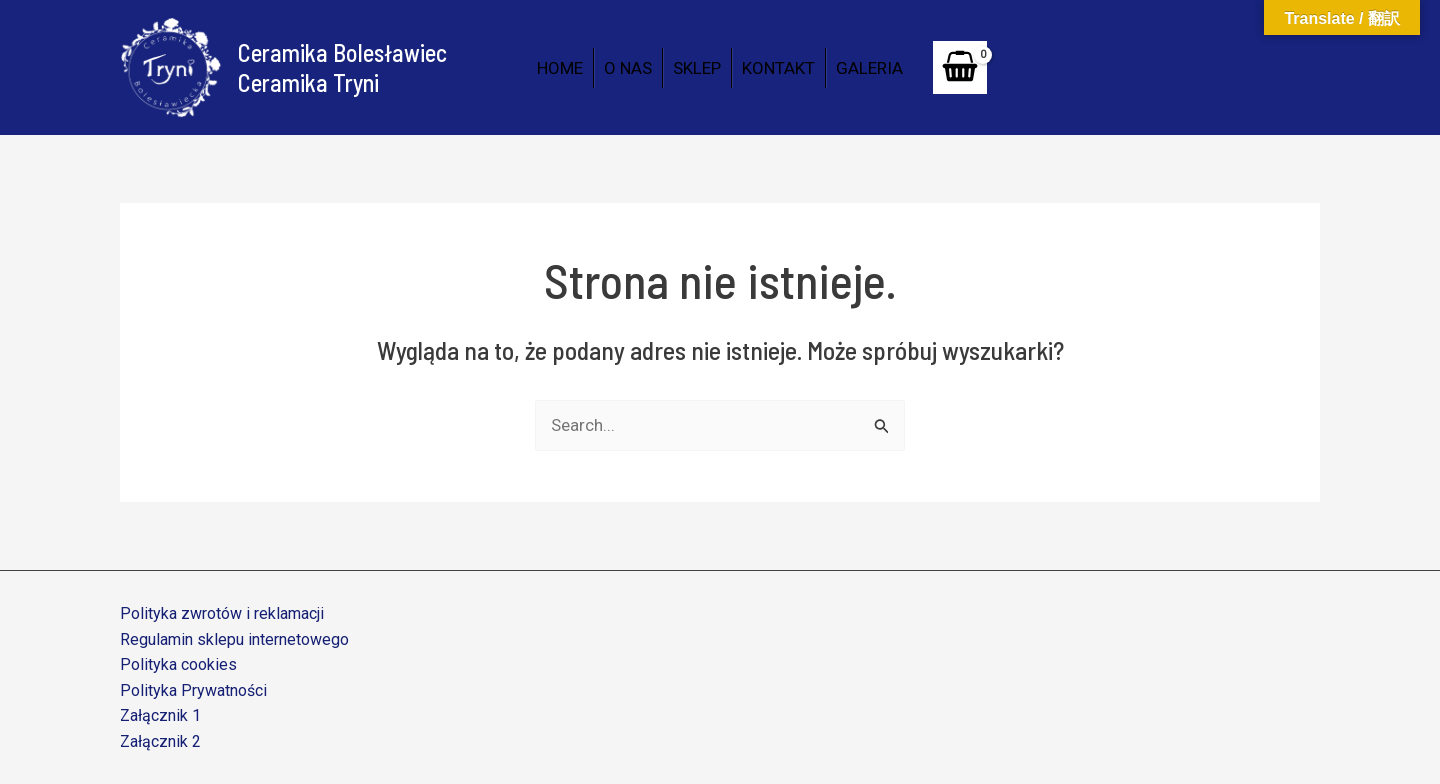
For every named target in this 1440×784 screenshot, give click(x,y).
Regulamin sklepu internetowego (234, 639)
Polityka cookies (178, 664)
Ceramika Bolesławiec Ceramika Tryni (342, 67)
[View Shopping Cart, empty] (960, 67)
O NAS (628, 68)
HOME (560, 68)
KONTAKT (778, 68)
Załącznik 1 (160, 715)
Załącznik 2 (160, 741)
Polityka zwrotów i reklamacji (222, 613)
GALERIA (869, 68)
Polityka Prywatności (193, 690)
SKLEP (697, 68)
